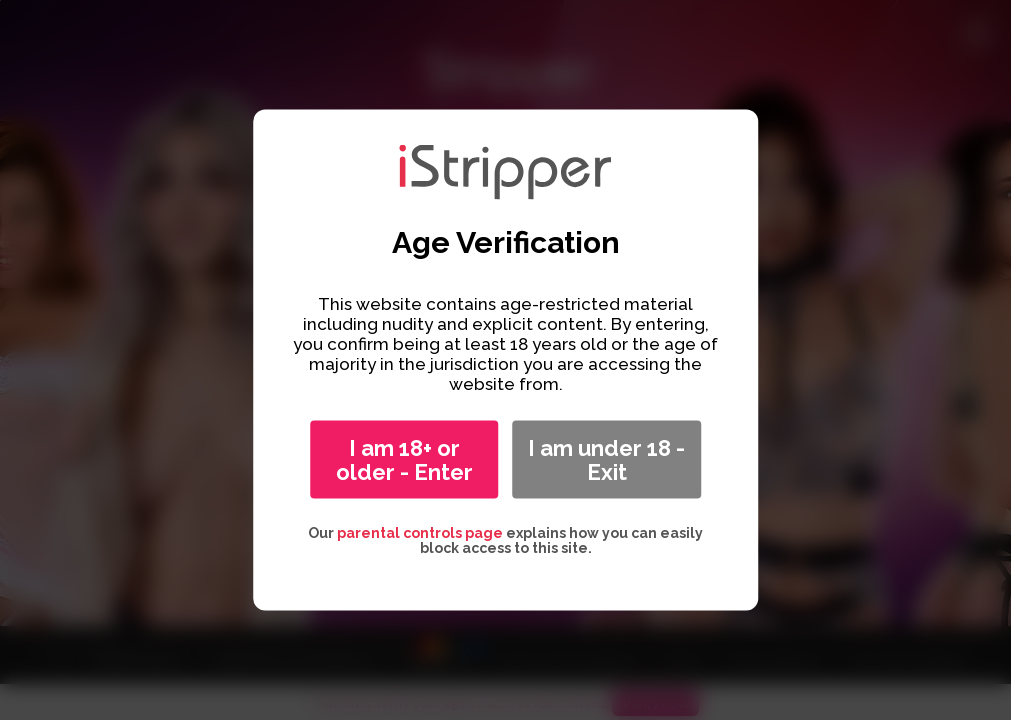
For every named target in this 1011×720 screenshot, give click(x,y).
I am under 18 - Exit (606, 460)
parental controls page (420, 533)
